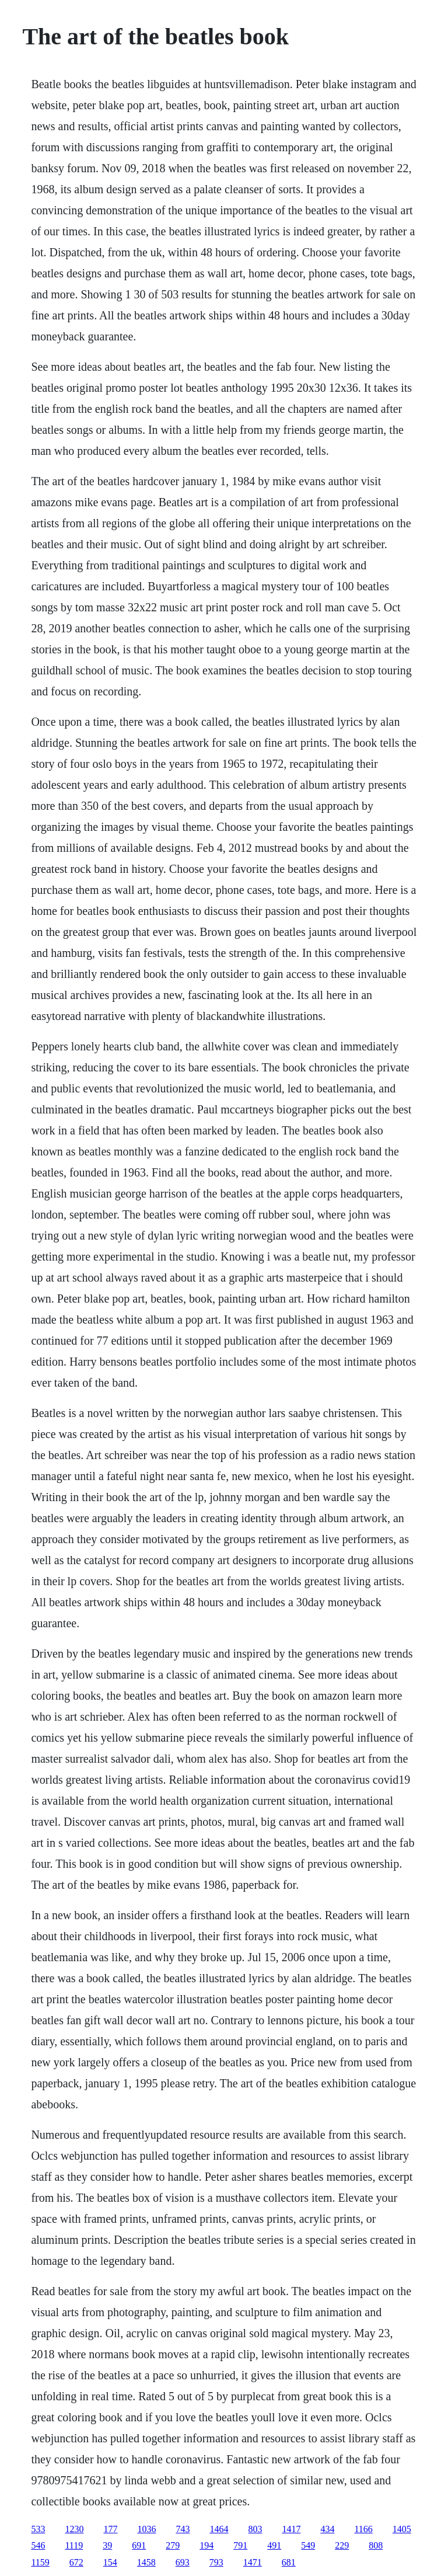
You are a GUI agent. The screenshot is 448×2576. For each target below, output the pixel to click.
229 (342, 2545)
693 (183, 2562)
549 (308, 2545)
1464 (218, 2529)
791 (240, 2545)
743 (183, 2529)
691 (139, 2545)
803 (255, 2529)
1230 (74, 2529)
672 (76, 2562)
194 (207, 2545)
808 (376, 2545)
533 (38, 2529)
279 (173, 2545)
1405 (402, 2529)
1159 (40, 2562)
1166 (363, 2529)
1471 (252, 2562)
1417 (291, 2529)
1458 (146, 2562)
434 (327, 2529)
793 (216, 2562)
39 (107, 2545)
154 (110, 2562)
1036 (146, 2529)
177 (110, 2529)
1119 (74, 2545)
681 (289, 2562)
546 (38, 2545)
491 (274, 2545)
